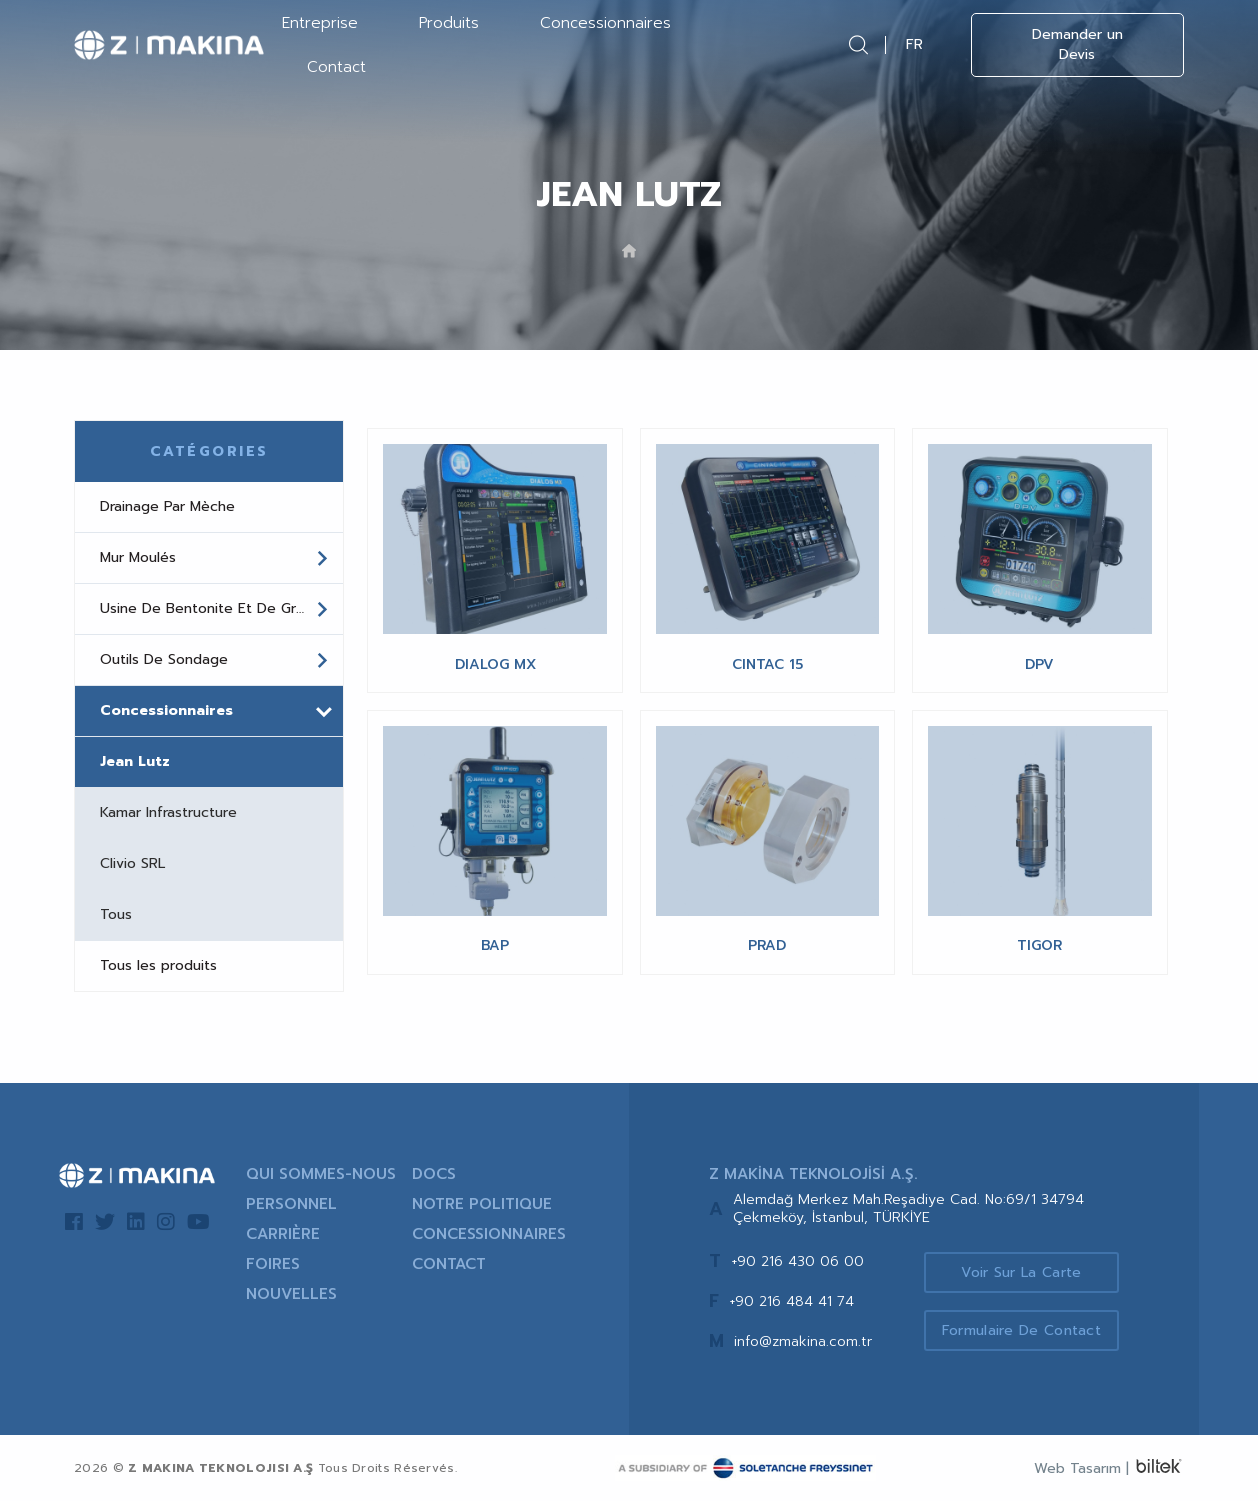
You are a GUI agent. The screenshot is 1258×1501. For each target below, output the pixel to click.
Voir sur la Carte (1021, 1272)
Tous (116, 914)
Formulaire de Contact (1021, 1330)
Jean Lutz (135, 761)
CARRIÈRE (283, 1234)
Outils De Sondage (215, 660)
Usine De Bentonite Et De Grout (215, 609)
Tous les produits (158, 965)
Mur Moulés (215, 558)
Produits (449, 23)
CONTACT (449, 1264)
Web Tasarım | (1081, 1468)
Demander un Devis (1077, 44)
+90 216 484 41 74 (791, 1301)
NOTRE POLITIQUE (482, 1204)
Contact (336, 67)
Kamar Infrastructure (168, 812)
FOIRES (273, 1264)
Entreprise (320, 23)
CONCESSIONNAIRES (489, 1234)
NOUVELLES (291, 1294)
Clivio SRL (132, 863)
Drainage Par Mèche (167, 506)
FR (914, 44)
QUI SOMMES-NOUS (321, 1174)
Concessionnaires (605, 23)
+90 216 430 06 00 (797, 1261)
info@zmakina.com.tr (803, 1341)
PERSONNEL (291, 1204)
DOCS (434, 1174)
